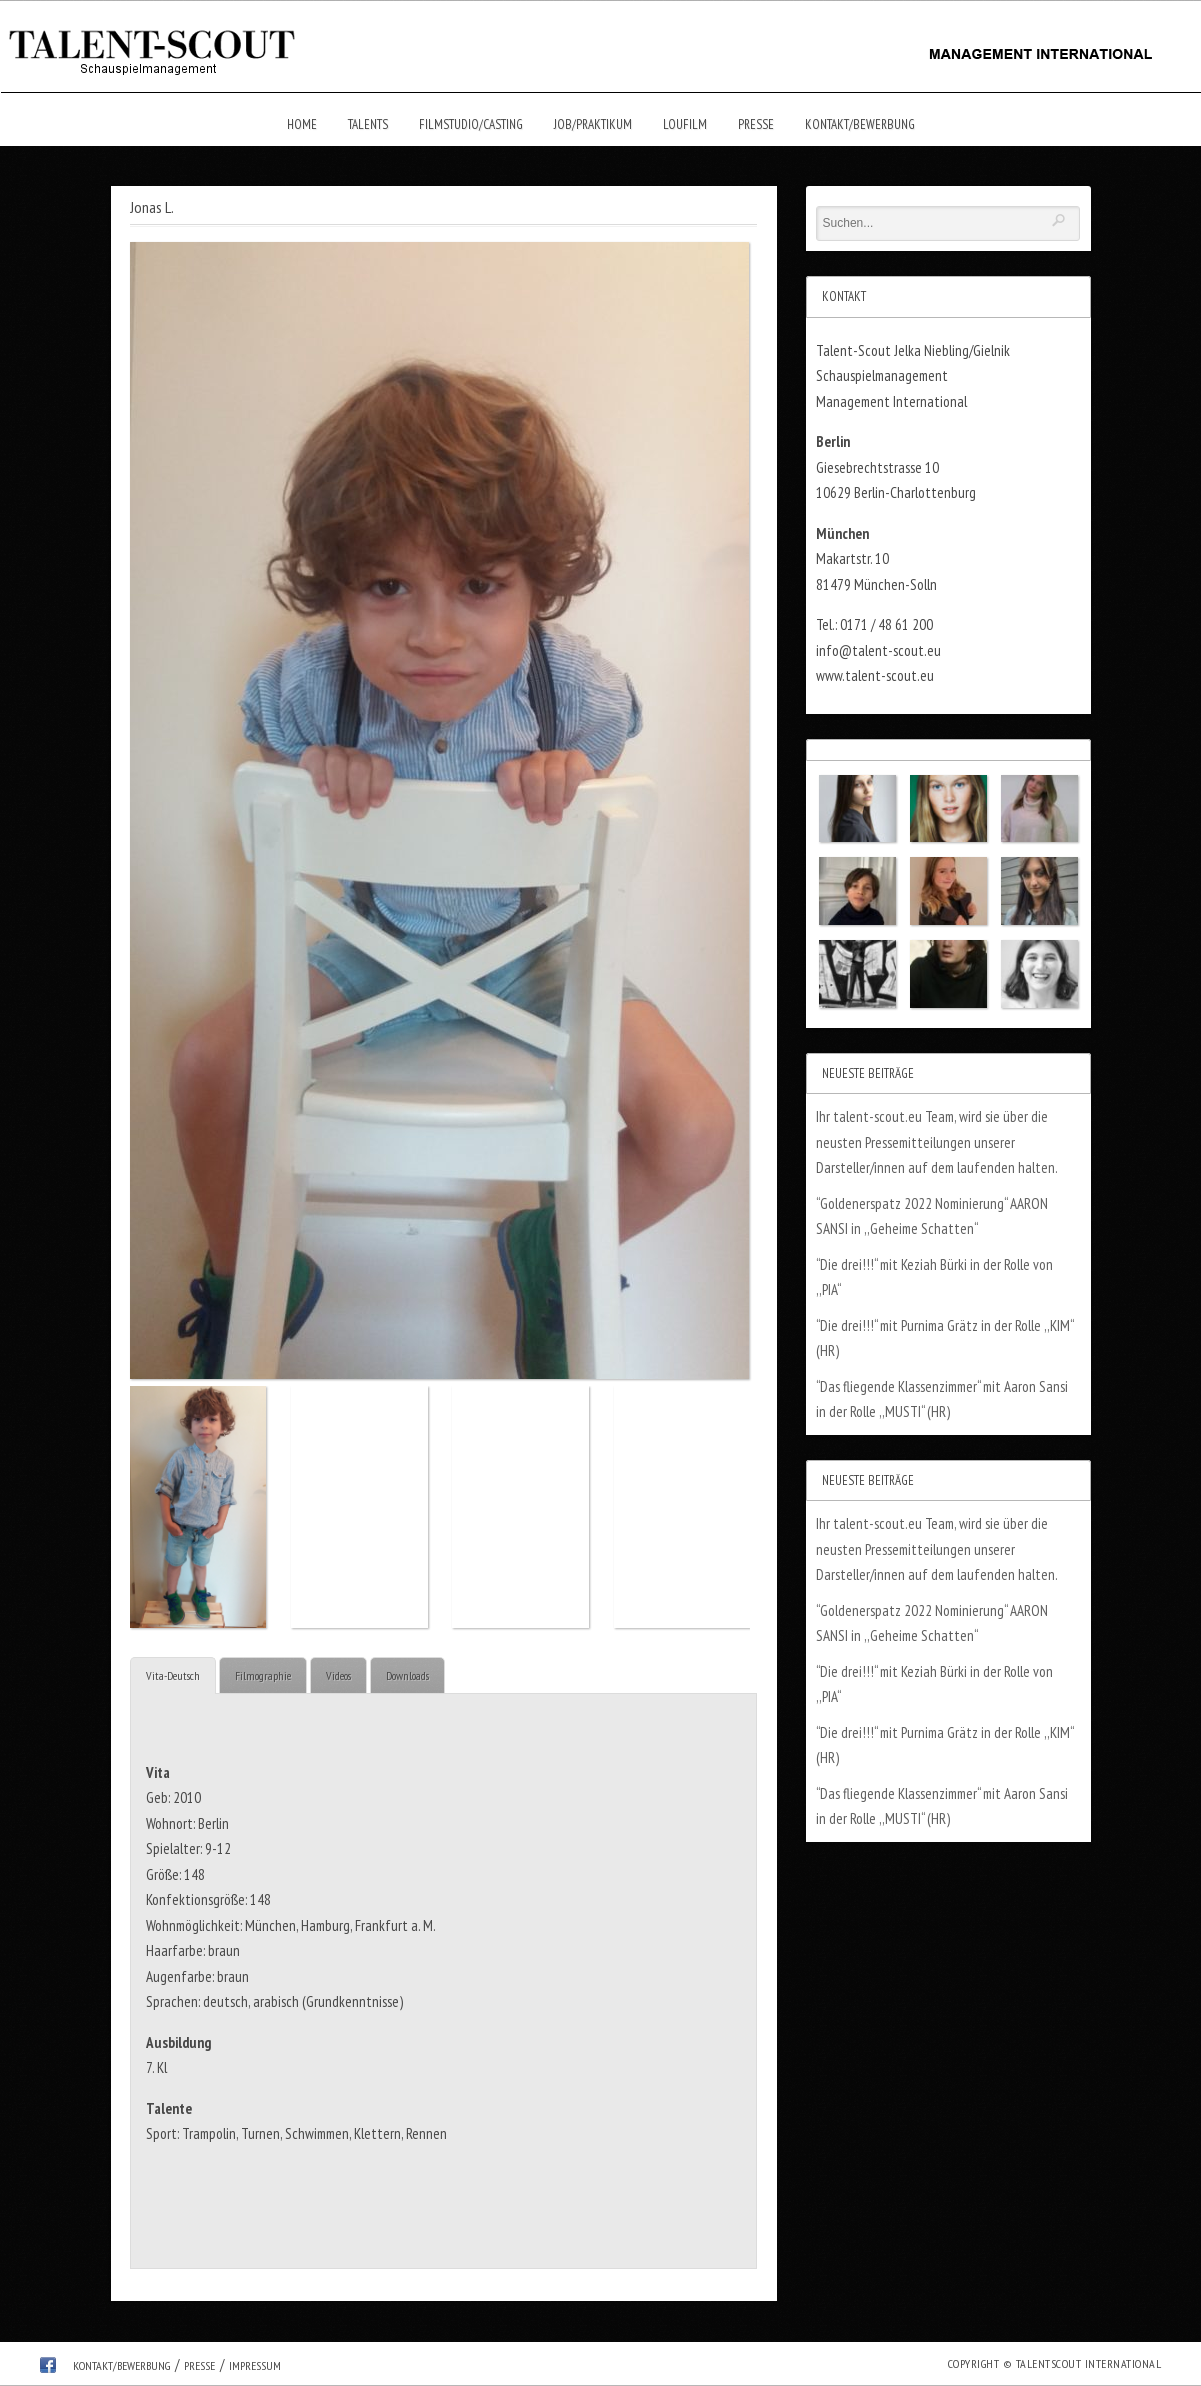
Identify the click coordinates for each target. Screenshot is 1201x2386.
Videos (338, 1675)
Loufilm (685, 124)
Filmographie (263, 1675)
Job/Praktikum (593, 124)
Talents (368, 124)
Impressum (255, 2365)
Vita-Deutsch (173, 1675)
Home (302, 124)
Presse (756, 124)
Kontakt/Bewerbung (860, 124)
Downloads (407, 1675)
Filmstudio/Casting (471, 124)
